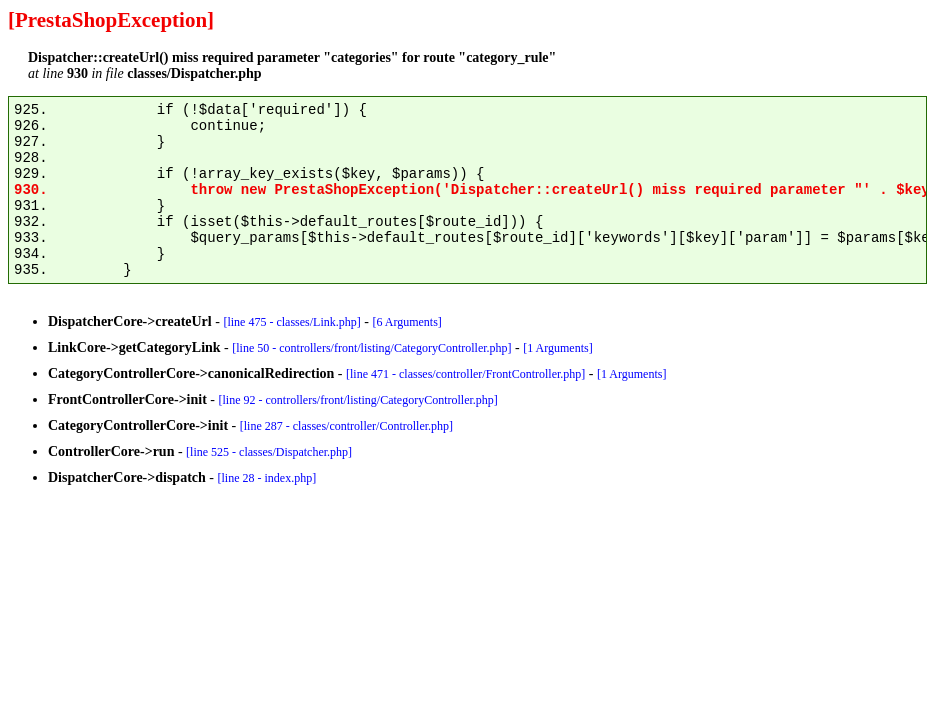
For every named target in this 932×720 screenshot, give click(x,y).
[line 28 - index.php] (267, 478)
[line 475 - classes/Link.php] (291, 322)
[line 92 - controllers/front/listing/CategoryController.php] (358, 400)
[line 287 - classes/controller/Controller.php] (346, 426)
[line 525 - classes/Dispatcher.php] (269, 452)
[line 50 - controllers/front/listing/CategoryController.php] (371, 348)
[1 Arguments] (557, 348)
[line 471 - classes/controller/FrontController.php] (465, 374)
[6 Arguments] (406, 322)
